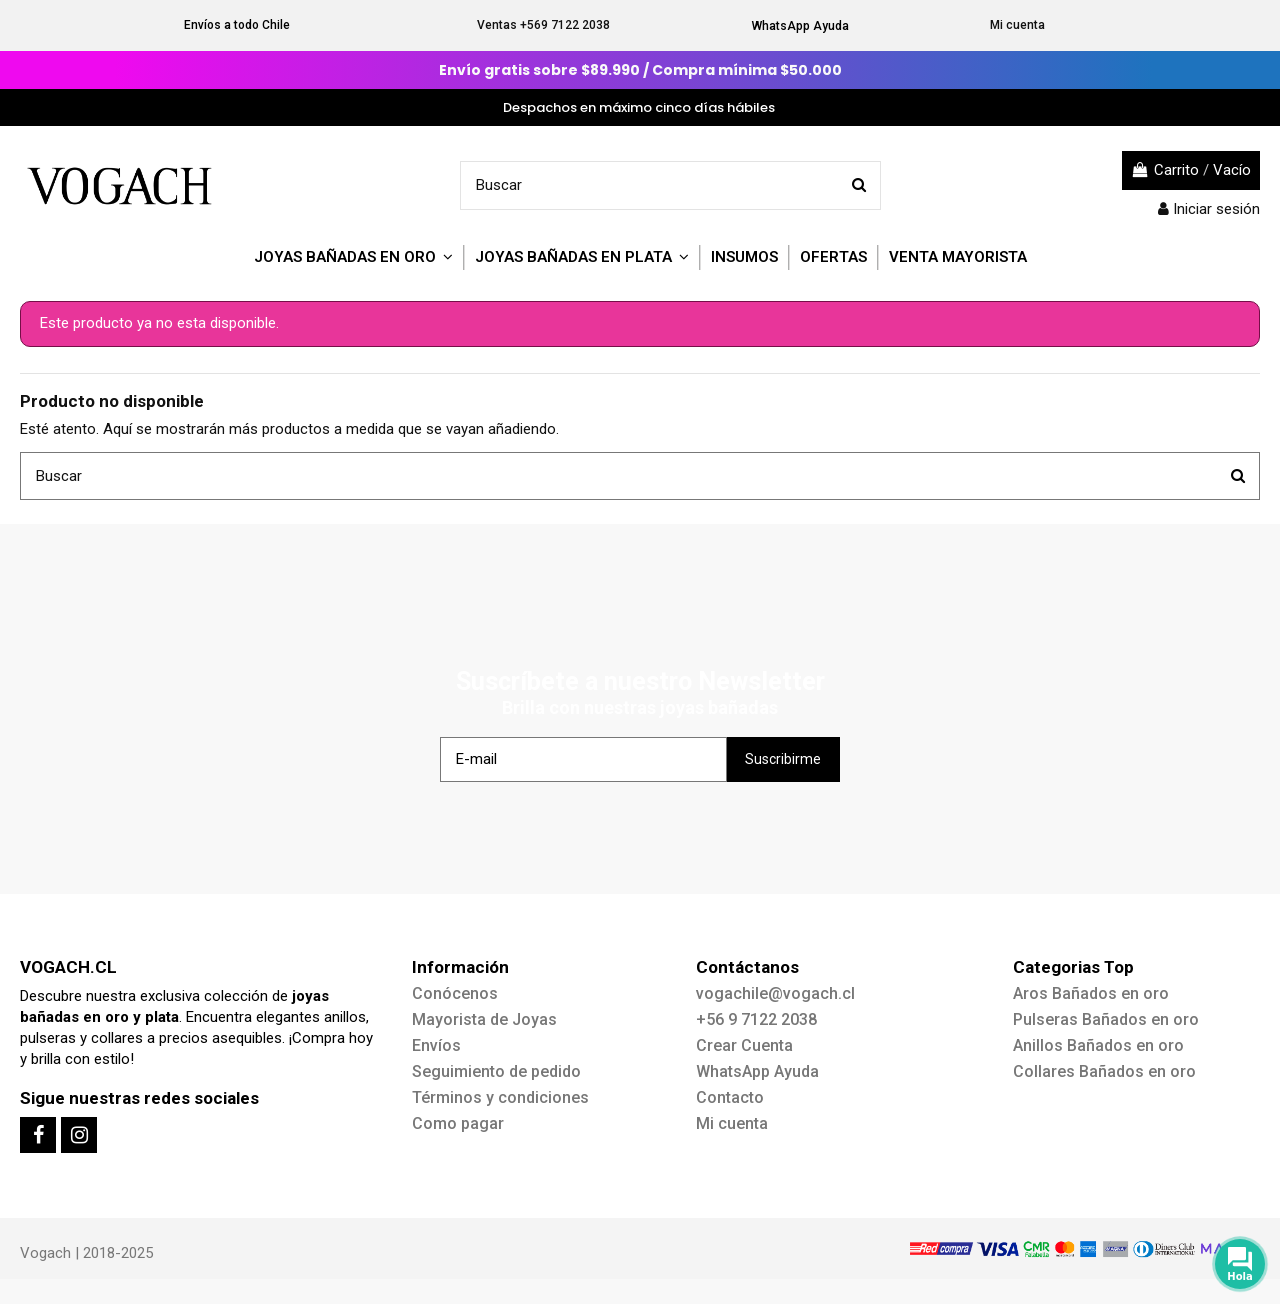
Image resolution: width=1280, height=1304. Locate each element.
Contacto (730, 1097)
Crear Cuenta (744, 1045)
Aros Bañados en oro (1091, 993)
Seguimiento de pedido (496, 1071)
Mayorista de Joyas (484, 1019)
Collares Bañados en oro (1104, 1071)
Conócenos (455, 993)
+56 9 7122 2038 (756, 1019)
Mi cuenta (1017, 25)
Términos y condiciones (500, 1097)
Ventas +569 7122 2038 (543, 25)
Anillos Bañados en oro (1098, 1045)
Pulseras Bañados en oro (1106, 1019)
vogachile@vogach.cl (775, 993)
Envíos (436, 1045)
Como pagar (458, 1123)
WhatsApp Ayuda (800, 26)
